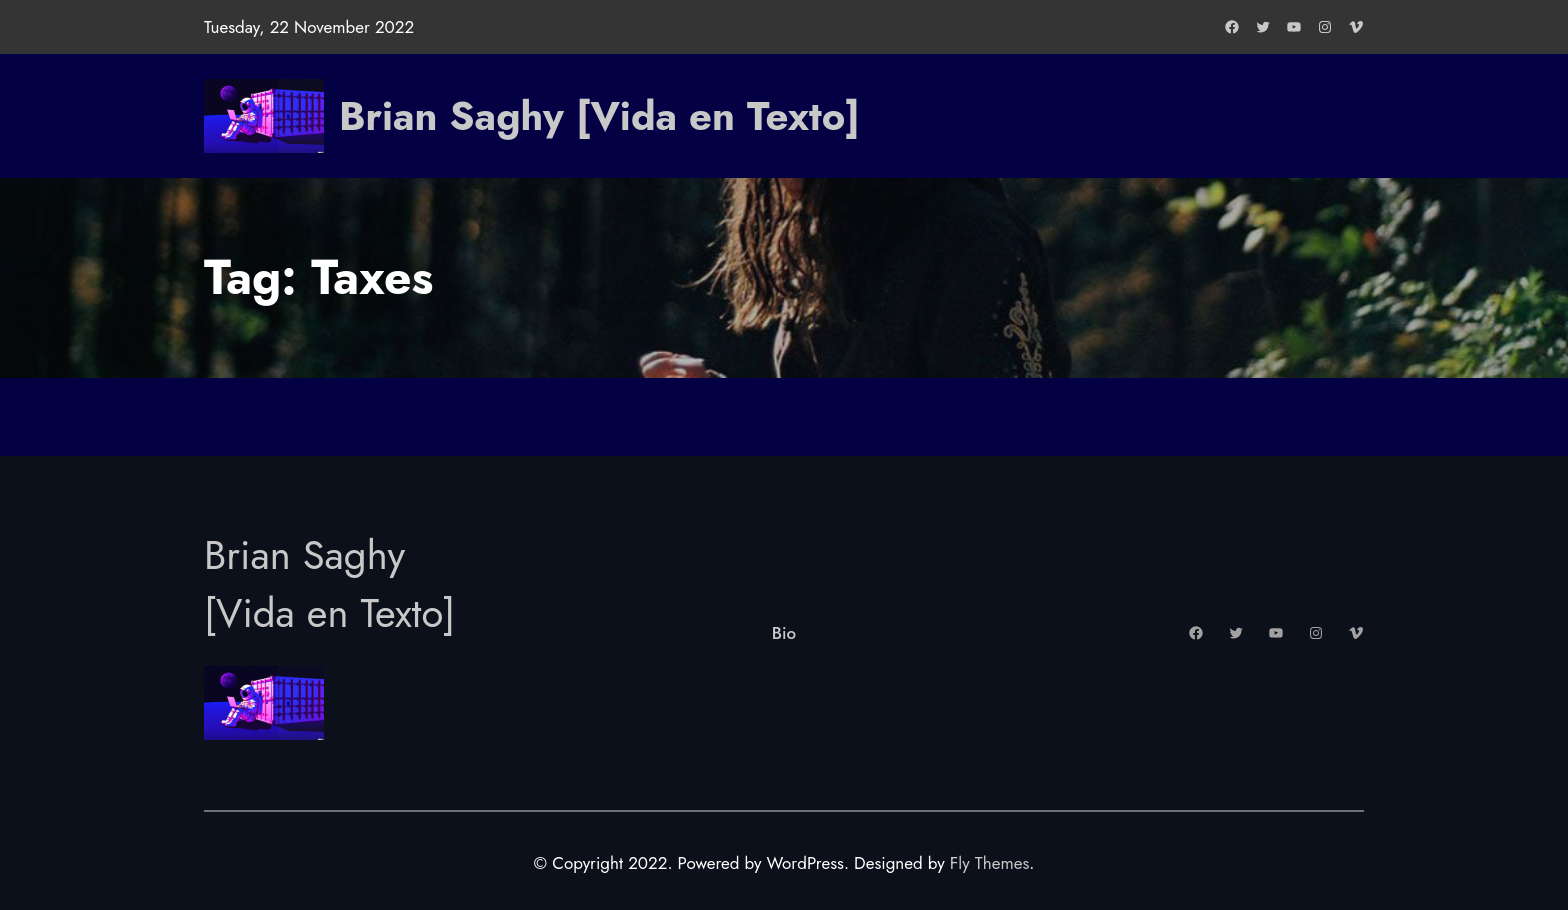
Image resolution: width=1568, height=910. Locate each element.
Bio (784, 633)
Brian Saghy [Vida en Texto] (599, 116)
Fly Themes (989, 863)
